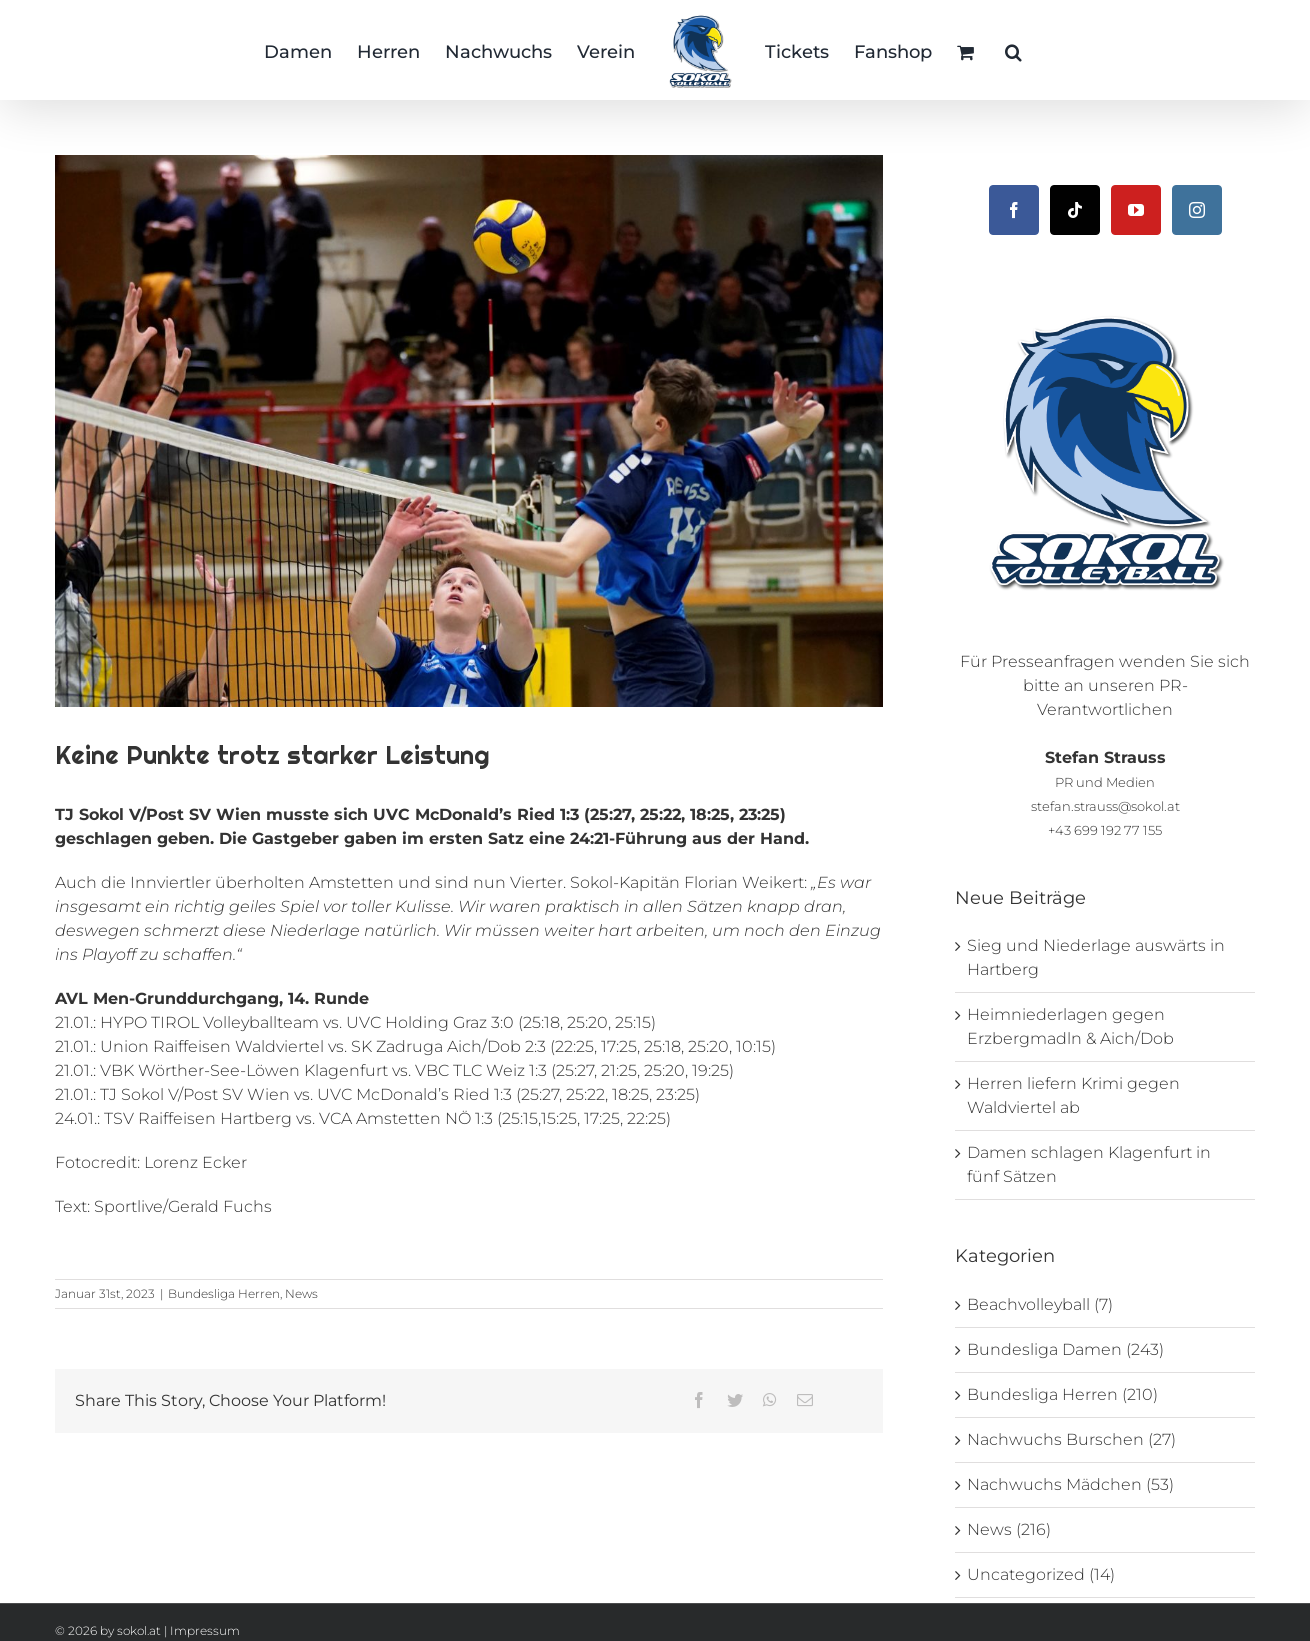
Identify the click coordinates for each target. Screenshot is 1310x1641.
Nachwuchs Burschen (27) (1071, 1439)
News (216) (1009, 1529)
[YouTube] (1136, 210)
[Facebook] (1014, 210)
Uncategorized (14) (1041, 1574)
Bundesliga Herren (224, 1293)
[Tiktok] (1075, 210)
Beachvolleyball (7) (1040, 1304)
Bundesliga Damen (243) (1065, 1349)
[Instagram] (1197, 210)
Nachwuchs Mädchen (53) (1070, 1484)
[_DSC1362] (469, 431)
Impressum (205, 1630)
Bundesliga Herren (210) (1062, 1394)
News (301, 1293)
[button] (1013, 50)
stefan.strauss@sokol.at (1105, 806)
